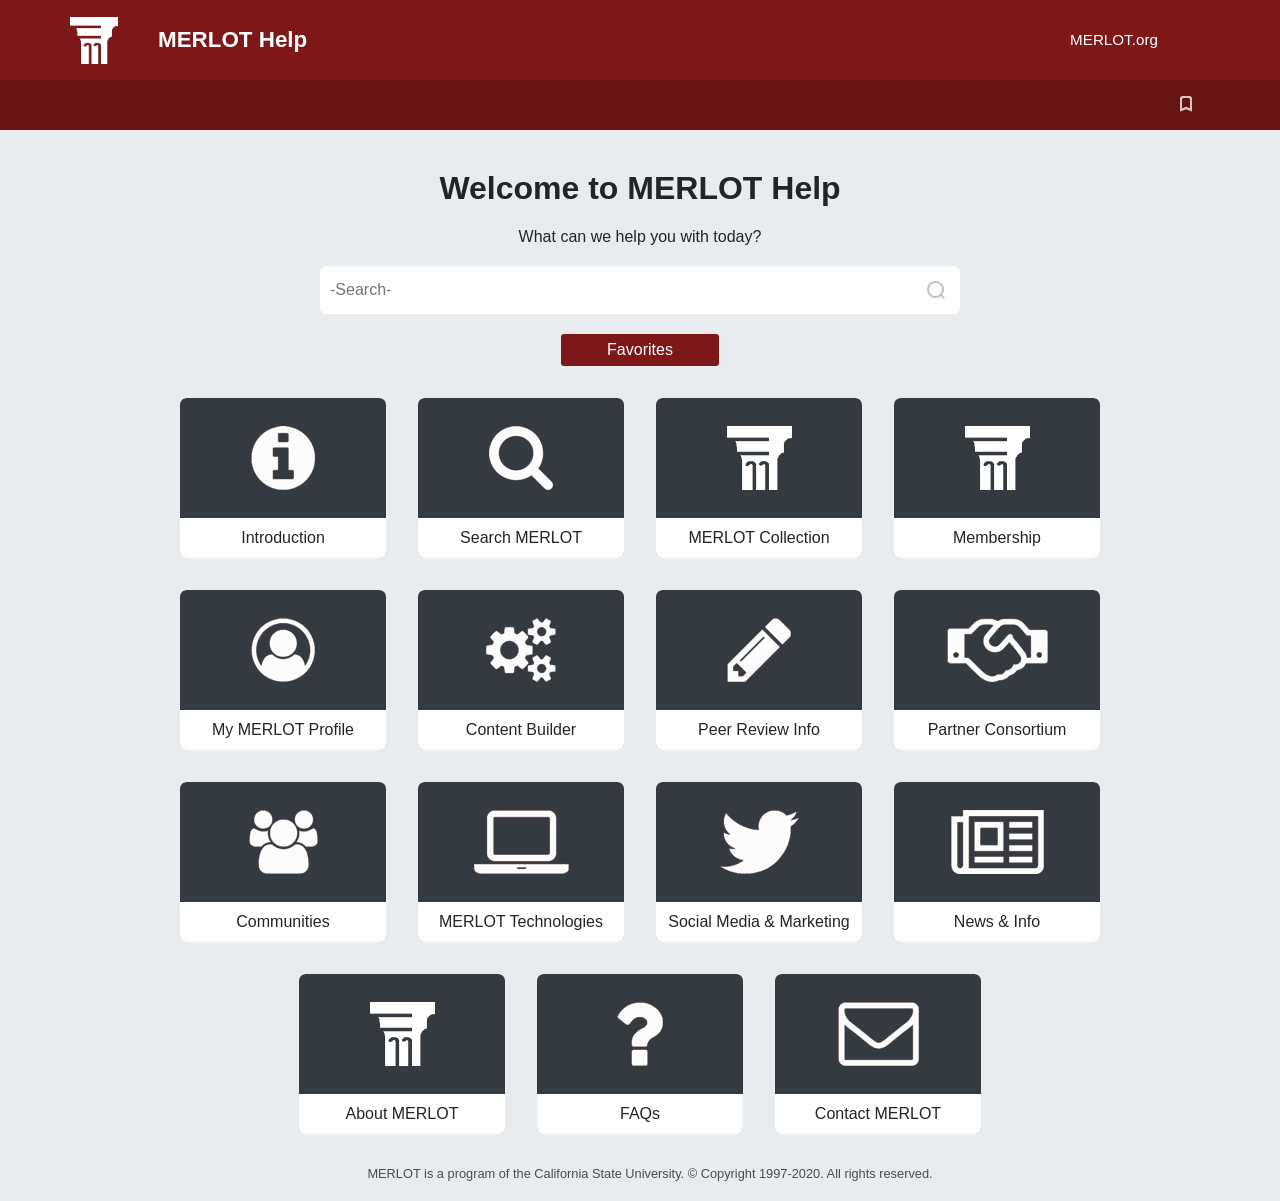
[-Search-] (640, 290)
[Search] (936, 290)
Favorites (640, 349)
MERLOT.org (1114, 39)
